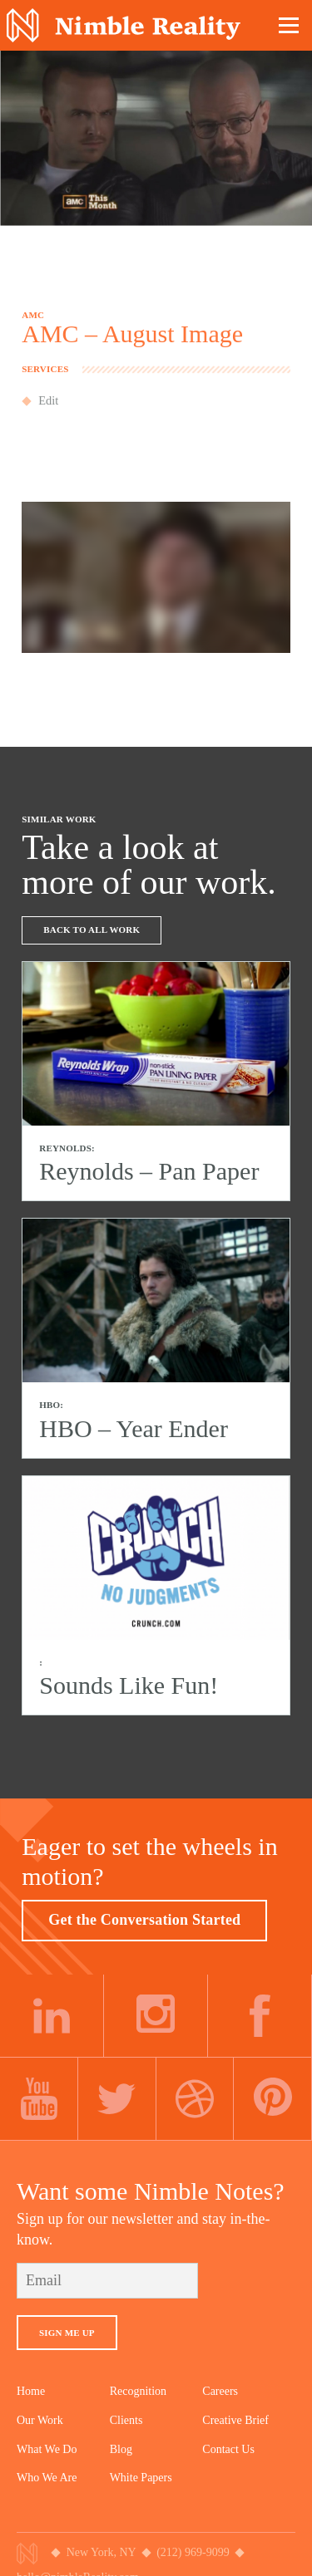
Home (31, 2391)
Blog (121, 2449)
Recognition (138, 2391)
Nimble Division (123, 25)
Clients (126, 2420)
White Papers (141, 2477)
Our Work (40, 2420)
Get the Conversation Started (144, 1919)
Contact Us (228, 2449)
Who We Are (47, 2477)
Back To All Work (91, 930)
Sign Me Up (67, 2333)
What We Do (47, 2449)
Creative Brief (235, 2420)
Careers (220, 2391)
